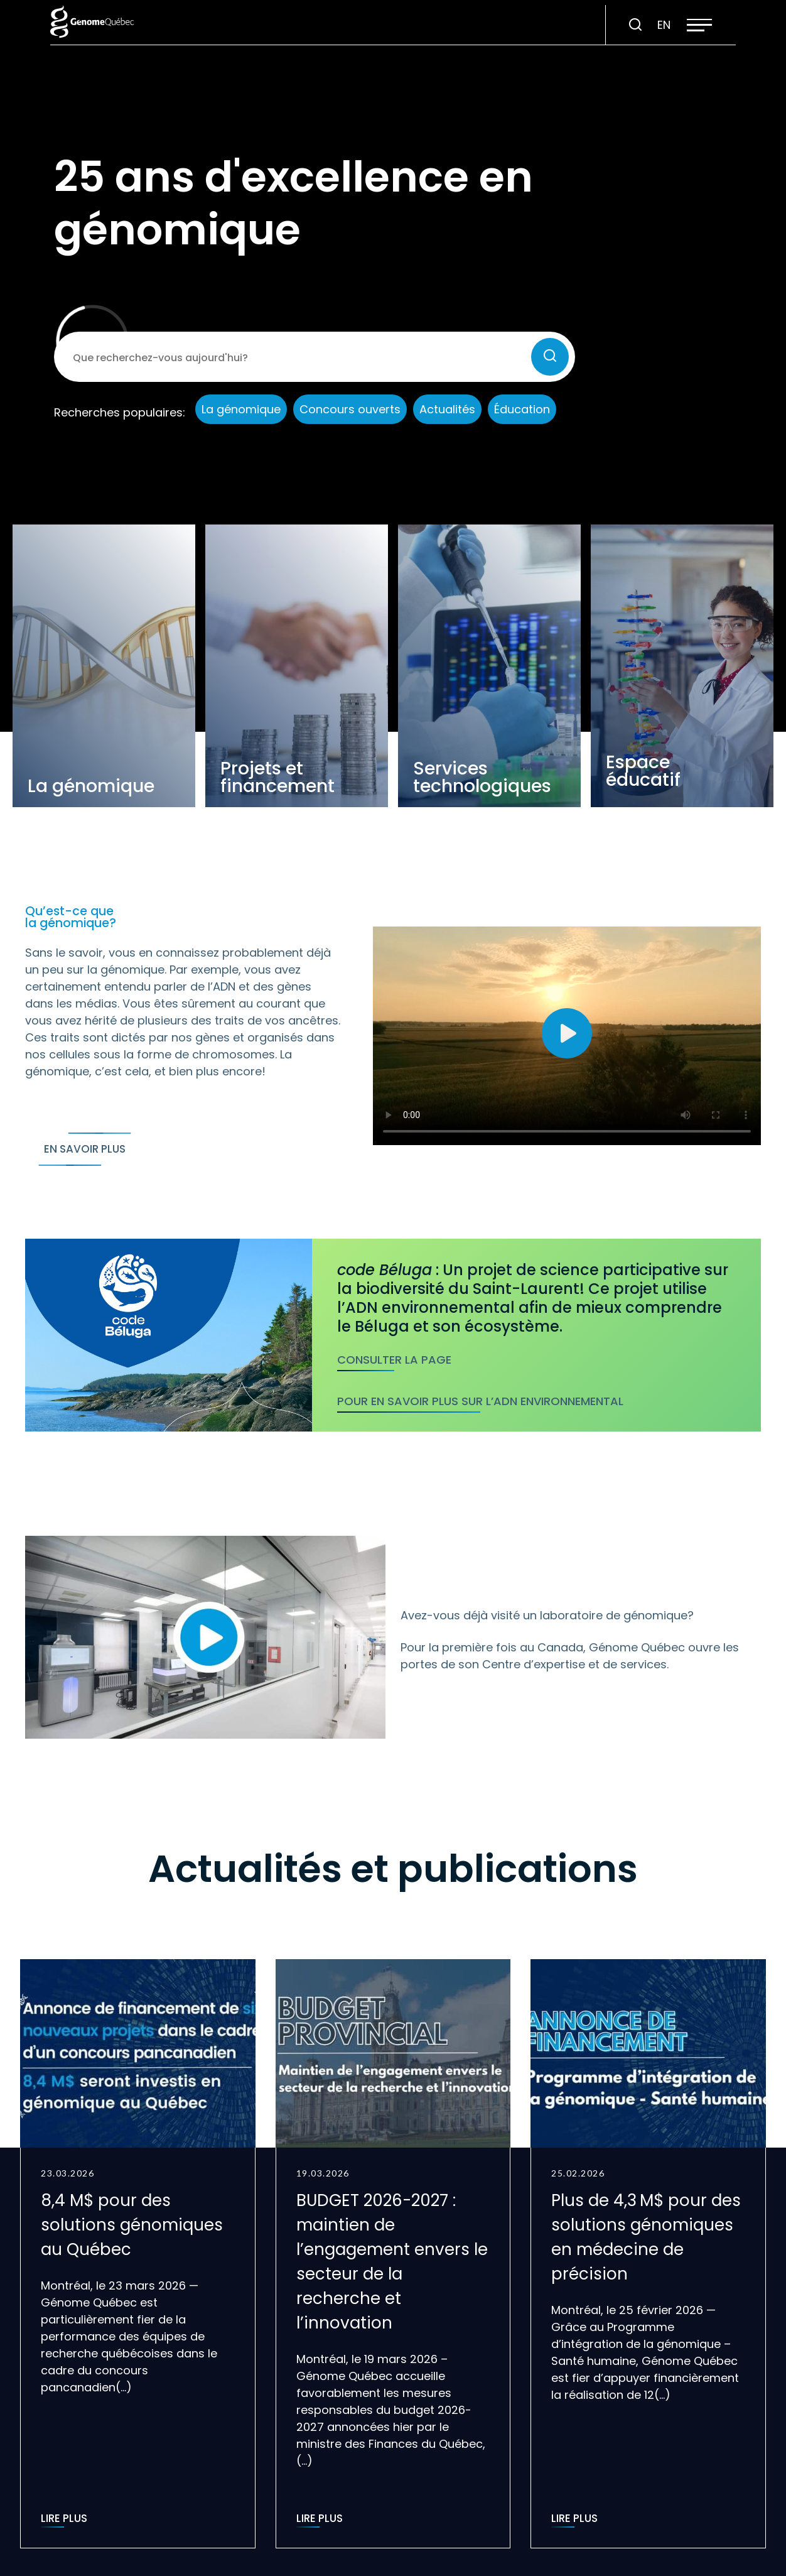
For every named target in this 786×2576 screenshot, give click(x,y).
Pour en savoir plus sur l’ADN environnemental (480, 1401)
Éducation (522, 409)
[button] (699, 25)
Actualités (447, 409)
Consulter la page (394, 1359)
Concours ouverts (350, 409)
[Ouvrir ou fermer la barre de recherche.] (635, 25)
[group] (138, 2254)
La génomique (241, 409)
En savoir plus (84, 1149)
